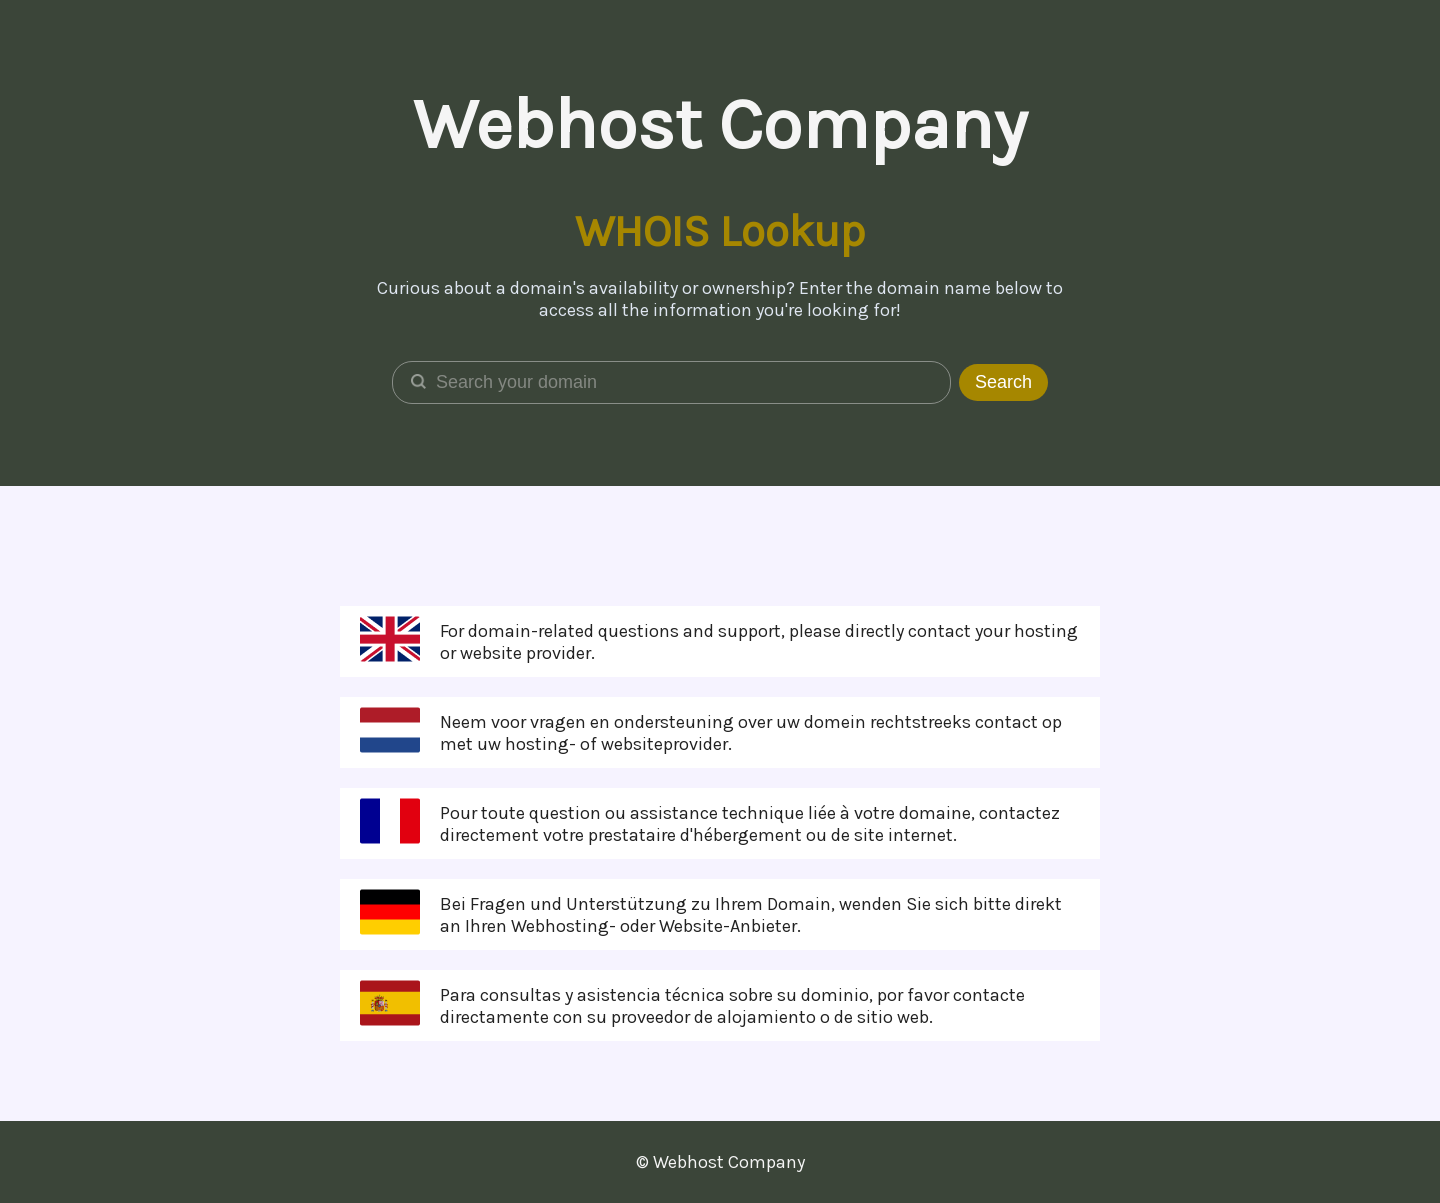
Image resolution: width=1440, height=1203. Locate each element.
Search (1003, 382)
